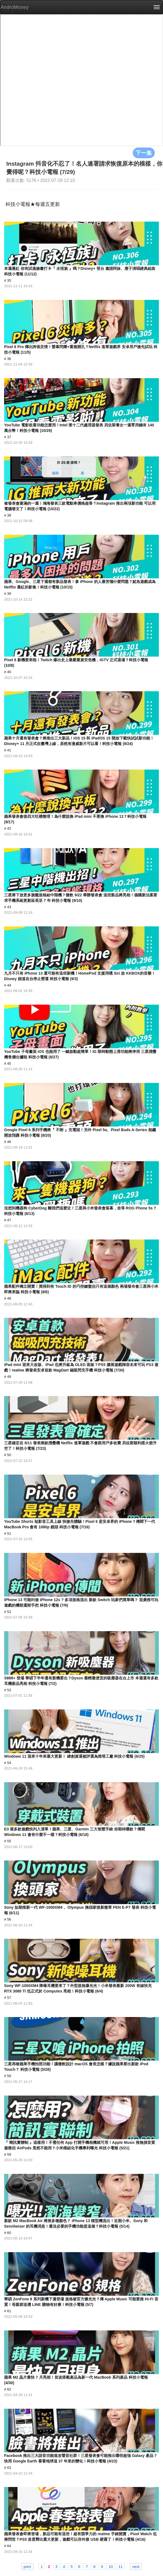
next (135, 2566)
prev (27, 2566)
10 (111, 2566)
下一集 (144, 153)
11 (120, 2566)
